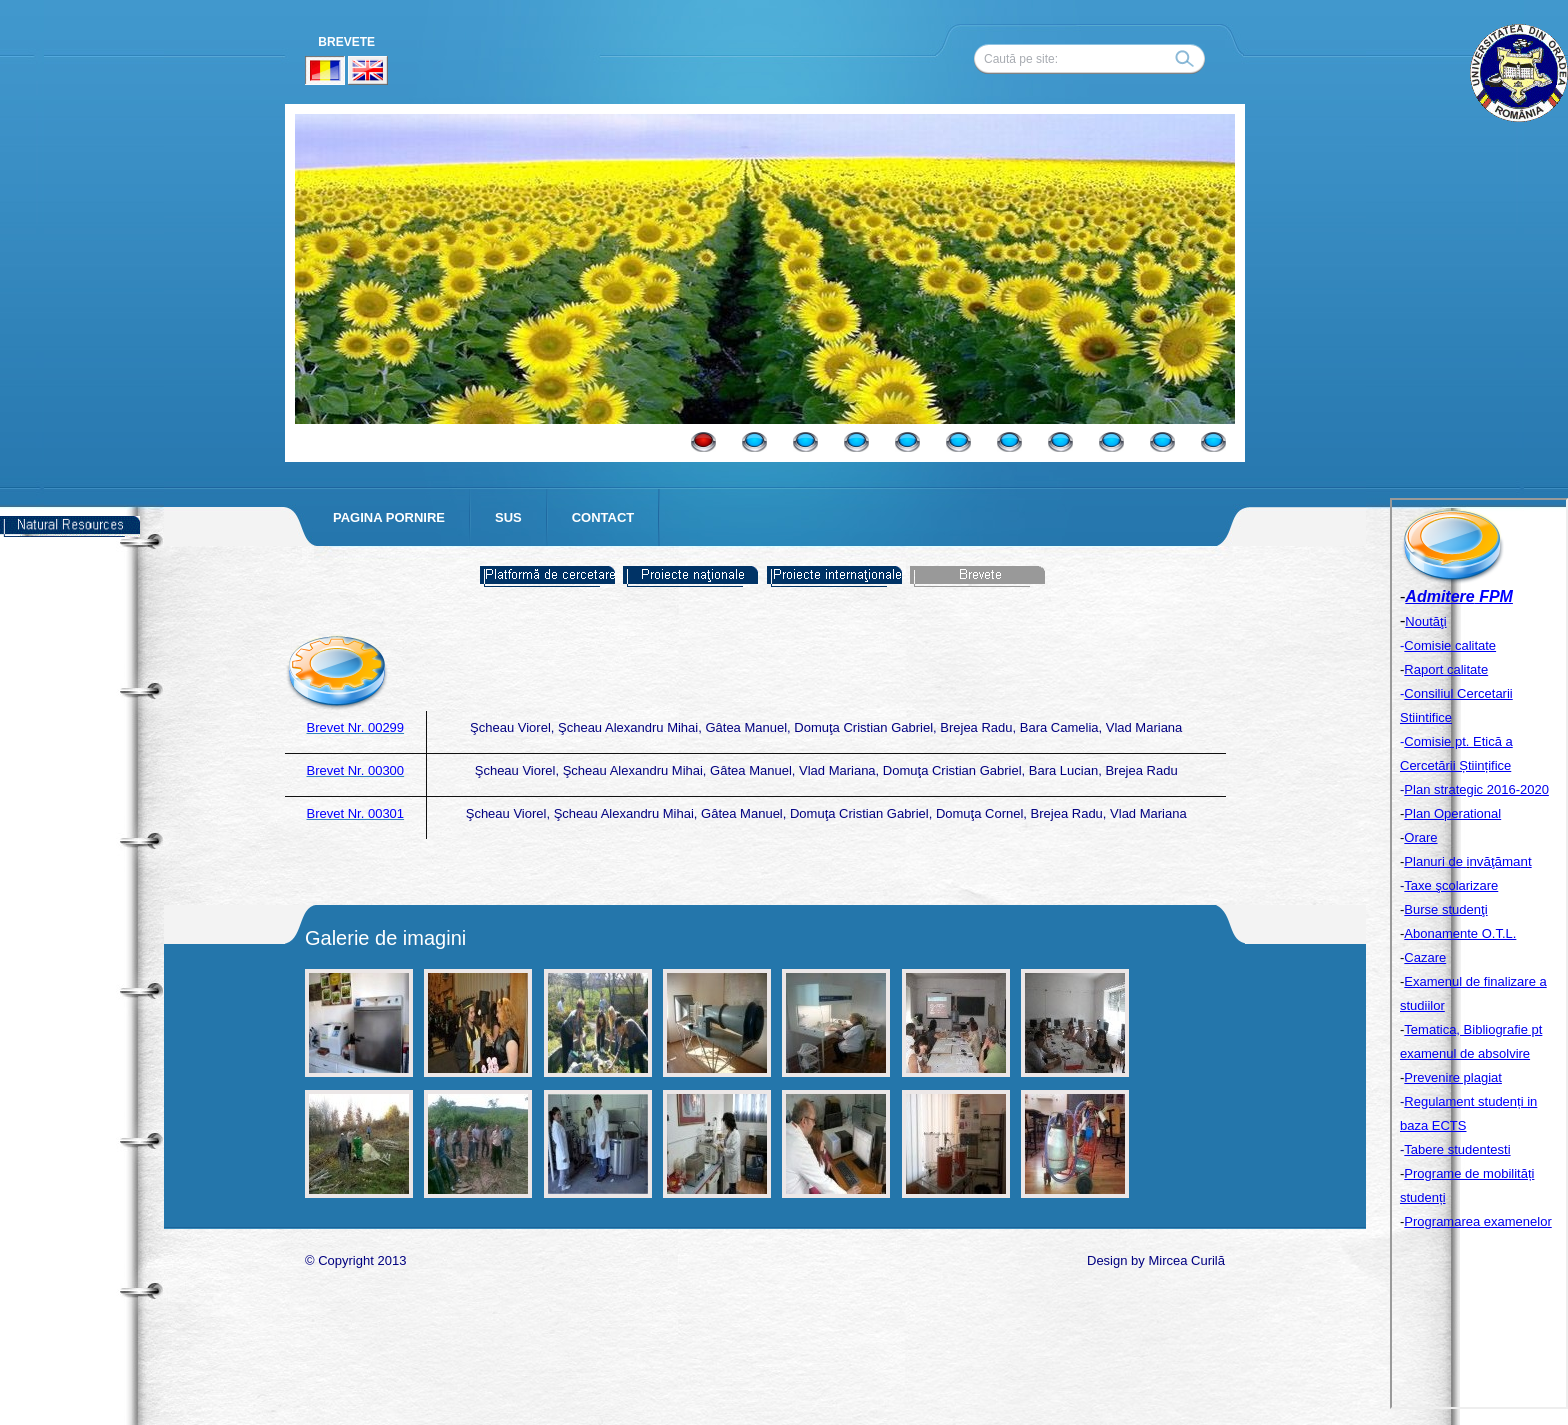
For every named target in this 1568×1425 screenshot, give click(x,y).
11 (1213, 442)
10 (1162, 442)
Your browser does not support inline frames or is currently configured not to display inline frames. (1479, 953)
